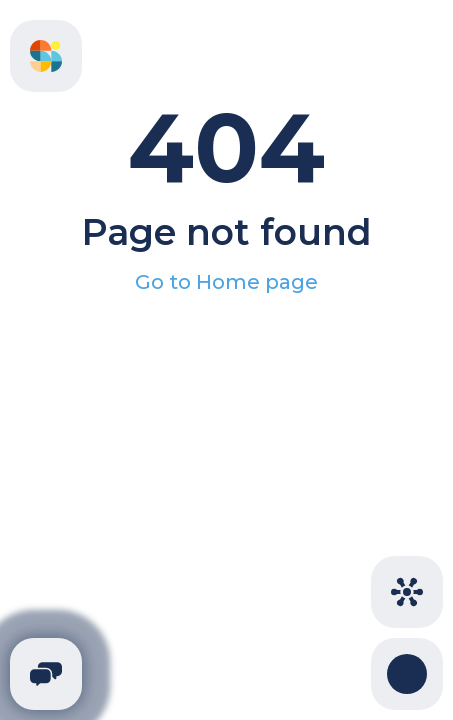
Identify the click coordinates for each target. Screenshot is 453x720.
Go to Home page (226, 282)
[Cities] (407, 592)
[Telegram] (46, 674)
